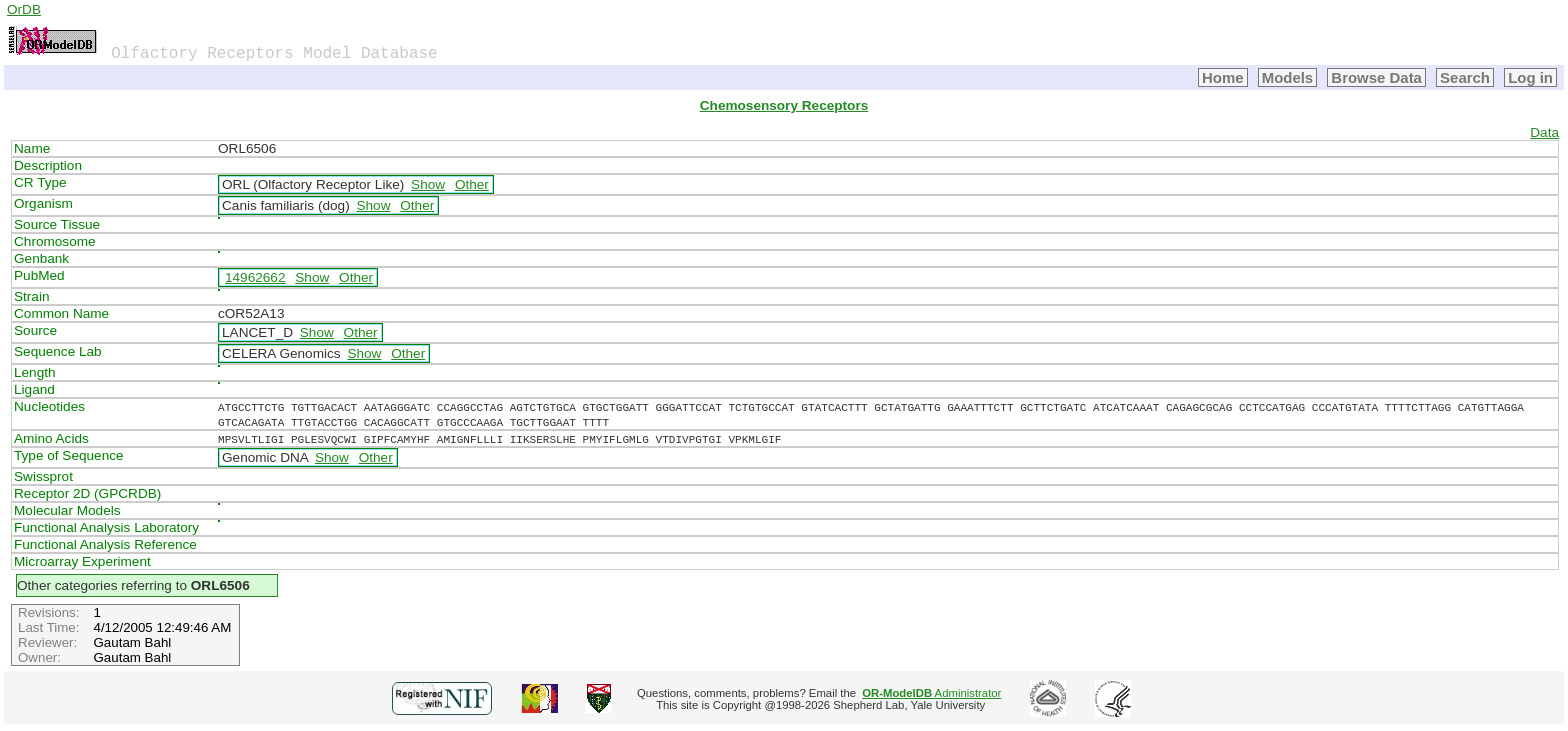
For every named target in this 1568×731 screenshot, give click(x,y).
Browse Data (1376, 77)
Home (1223, 77)
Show (428, 184)
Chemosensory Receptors (784, 105)
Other (472, 184)
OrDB (24, 9)
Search (1465, 77)
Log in (1530, 77)
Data (1544, 132)
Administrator (931, 693)
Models (1288, 77)
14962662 (255, 277)
